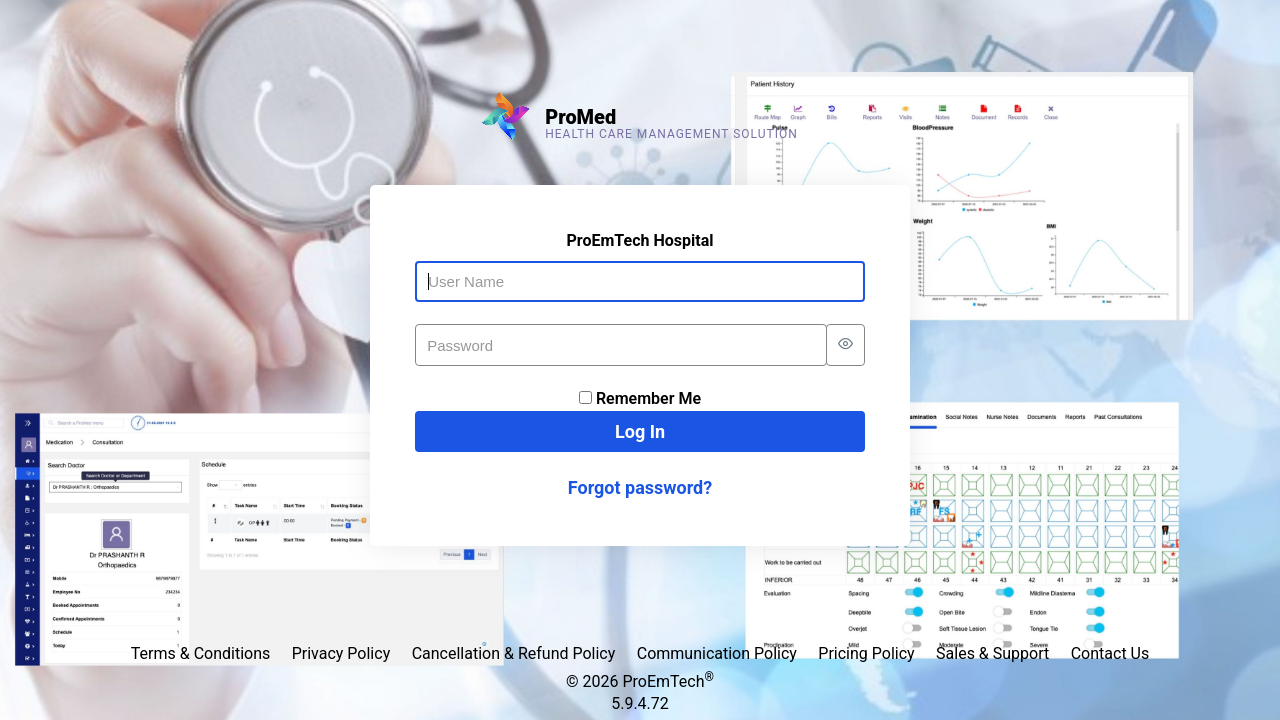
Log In (640, 431)
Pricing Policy (866, 653)
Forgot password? (640, 487)
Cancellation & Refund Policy (514, 653)
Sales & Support (992, 653)
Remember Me (648, 398)
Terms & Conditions (201, 653)
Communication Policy (717, 653)
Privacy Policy (341, 653)
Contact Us (1110, 653)
